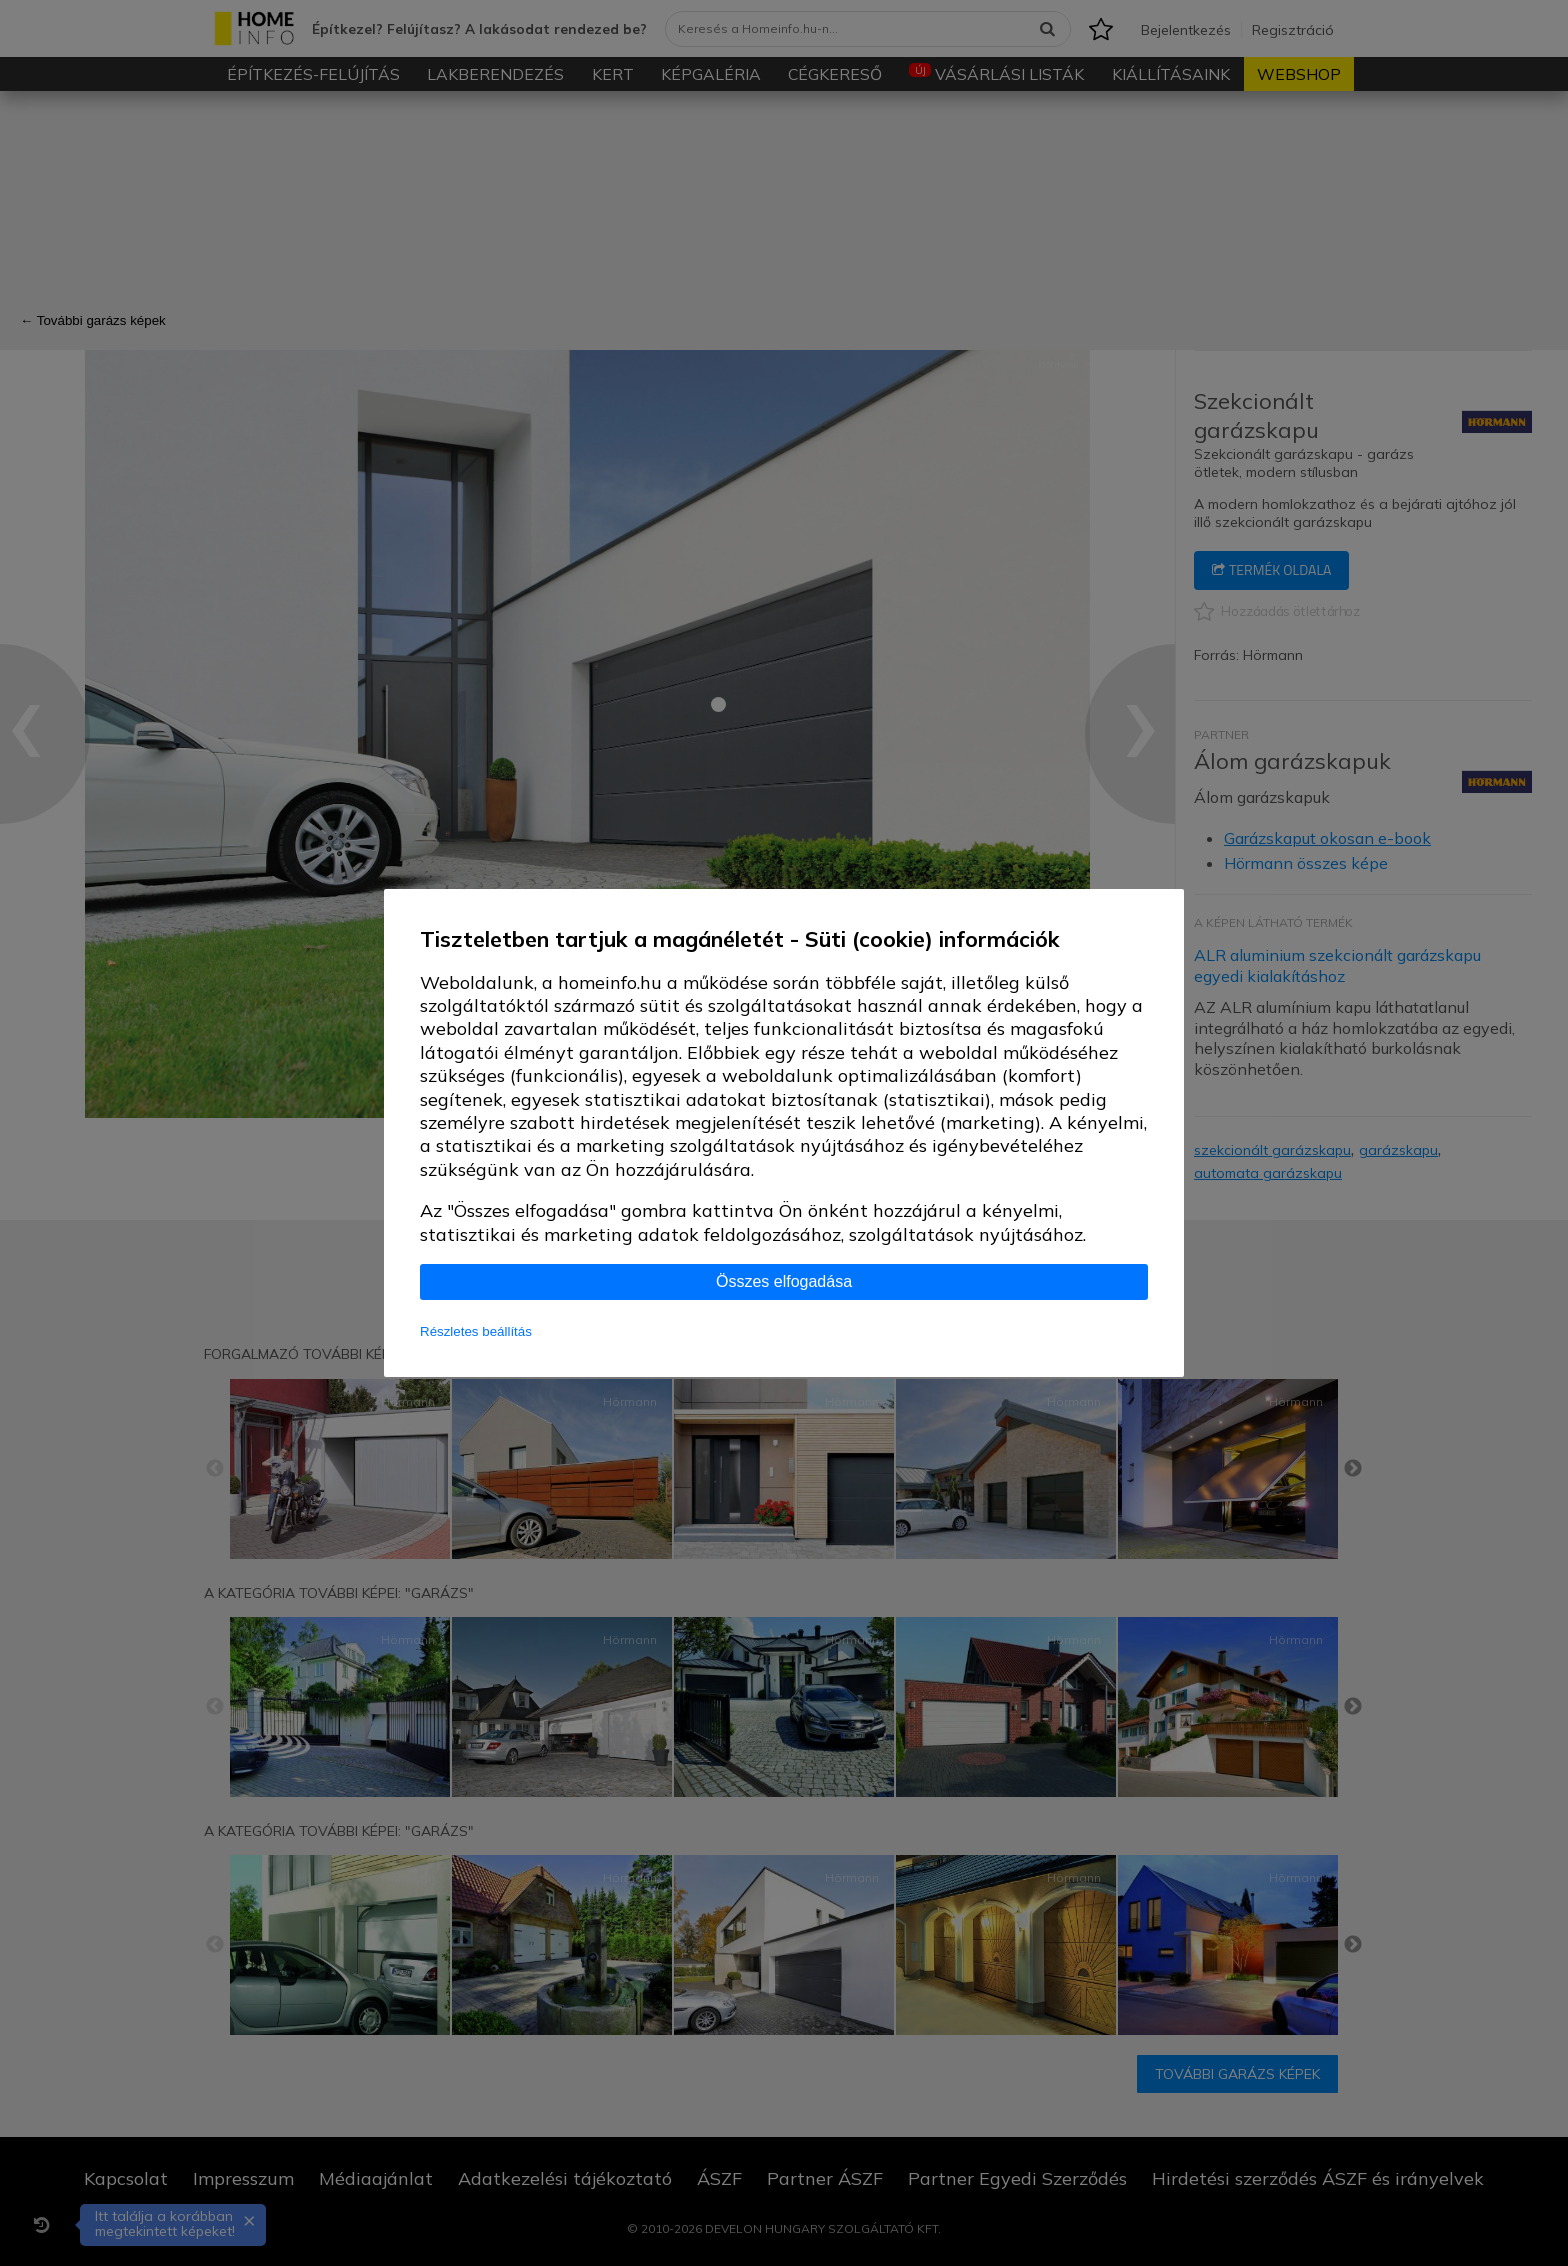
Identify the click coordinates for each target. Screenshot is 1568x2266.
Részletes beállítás (476, 1331)
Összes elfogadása (784, 1281)
